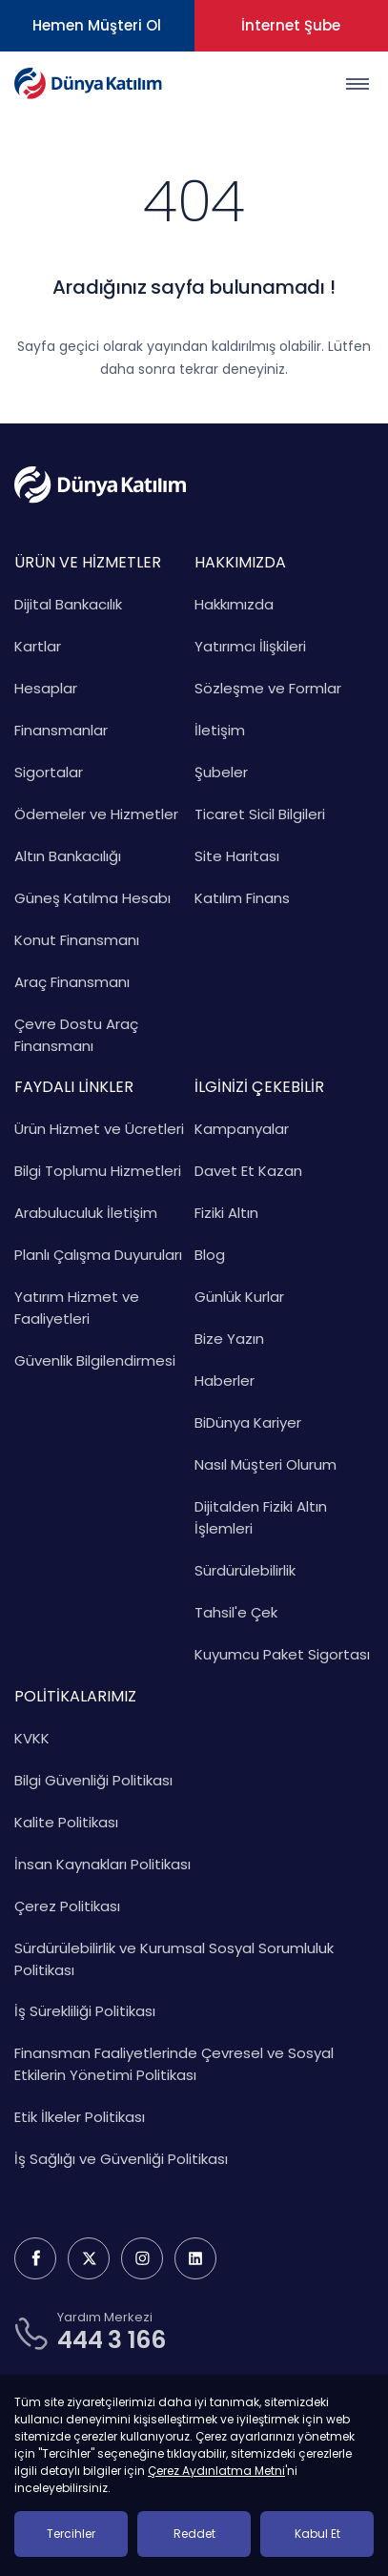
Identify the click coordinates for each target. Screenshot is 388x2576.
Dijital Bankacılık (68, 604)
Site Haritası (236, 856)
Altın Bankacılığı (67, 856)
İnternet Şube (290, 25)
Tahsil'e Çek (235, 1612)
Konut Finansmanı (76, 940)
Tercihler (71, 2533)
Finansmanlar (61, 730)
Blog (209, 1255)
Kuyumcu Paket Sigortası (282, 1654)
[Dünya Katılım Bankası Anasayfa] (88, 83)
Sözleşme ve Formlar (267, 688)
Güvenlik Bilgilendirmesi (94, 1360)
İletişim (219, 730)
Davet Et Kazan (248, 1171)
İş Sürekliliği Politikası (84, 2011)
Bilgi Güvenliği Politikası (93, 1780)
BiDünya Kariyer (247, 1422)
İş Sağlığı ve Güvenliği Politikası (121, 2159)
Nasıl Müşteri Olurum (265, 1464)
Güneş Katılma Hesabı (92, 898)
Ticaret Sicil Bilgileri (259, 814)
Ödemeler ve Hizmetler (96, 814)
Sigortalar (48, 772)
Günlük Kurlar (239, 1297)
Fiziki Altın (226, 1213)
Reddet (194, 2533)
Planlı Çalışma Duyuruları (98, 1255)
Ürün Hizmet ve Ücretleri (99, 1129)
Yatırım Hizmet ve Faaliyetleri (76, 1308)
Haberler (224, 1380)
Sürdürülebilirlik (245, 1570)
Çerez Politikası (67, 1906)
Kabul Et (317, 2533)
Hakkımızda (234, 604)
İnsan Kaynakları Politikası (102, 1864)
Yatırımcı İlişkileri (250, 646)
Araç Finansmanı (72, 982)
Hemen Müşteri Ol (96, 25)
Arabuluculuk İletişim (85, 1213)
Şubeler (221, 772)
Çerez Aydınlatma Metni (216, 2471)
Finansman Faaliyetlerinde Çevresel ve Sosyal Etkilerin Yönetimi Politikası (174, 2064)
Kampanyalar (241, 1129)
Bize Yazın (229, 1339)
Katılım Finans (242, 898)
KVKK (32, 1738)
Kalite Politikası (66, 1822)
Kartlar (37, 646)
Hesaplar (45, 688)
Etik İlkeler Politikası (79, 2117)
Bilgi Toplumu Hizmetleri (97, 1171)
